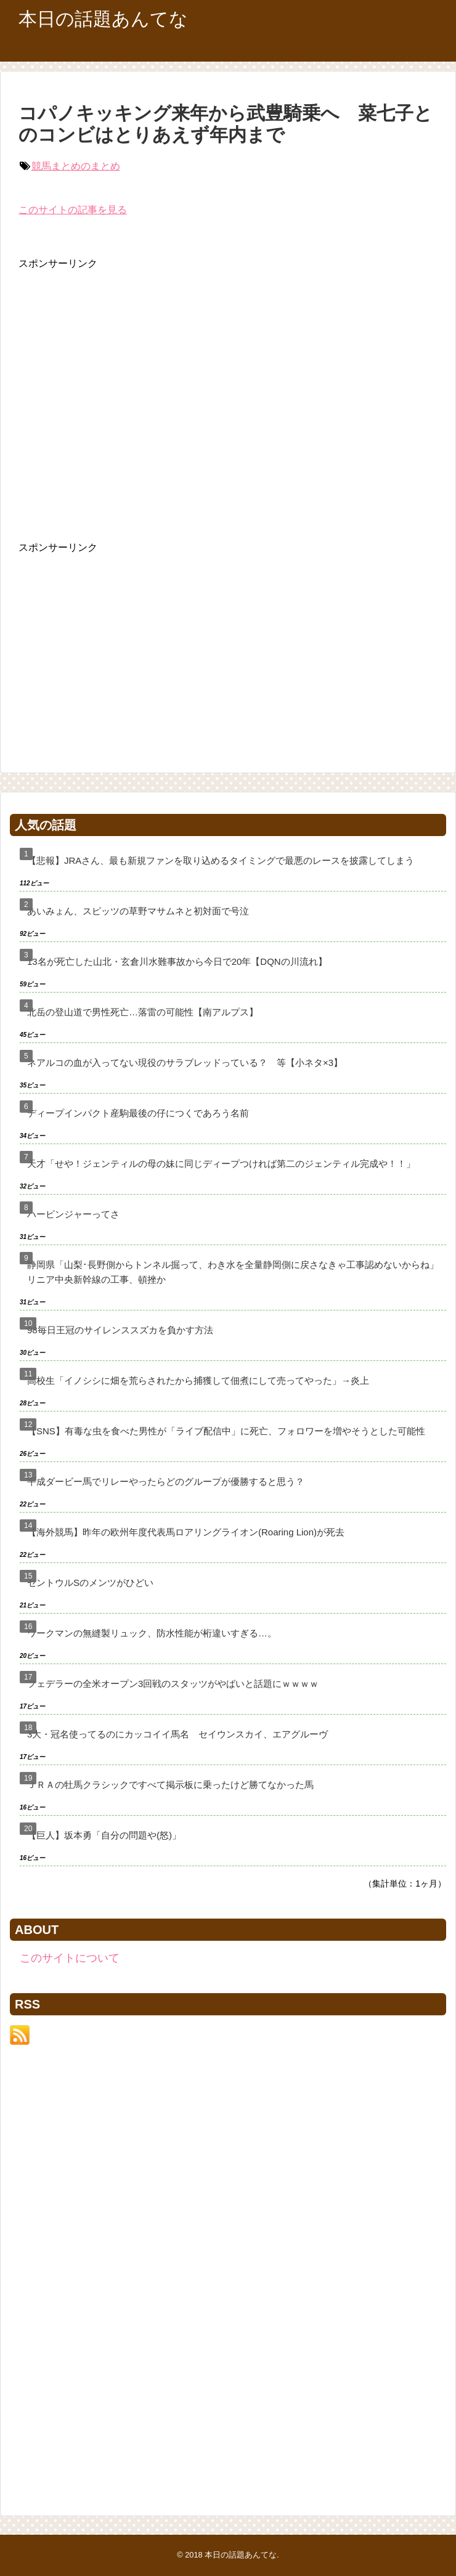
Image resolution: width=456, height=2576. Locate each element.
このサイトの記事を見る (72, 210)
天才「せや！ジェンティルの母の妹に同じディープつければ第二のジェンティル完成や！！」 (221, 1163)
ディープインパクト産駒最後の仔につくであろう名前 (138, 1113)
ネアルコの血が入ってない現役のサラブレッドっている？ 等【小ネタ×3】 (185, 1062)
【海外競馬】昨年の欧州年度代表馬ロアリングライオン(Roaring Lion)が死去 (185, 1532)
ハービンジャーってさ (73, 1214)
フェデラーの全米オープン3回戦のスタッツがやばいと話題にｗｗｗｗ (173, 1683)
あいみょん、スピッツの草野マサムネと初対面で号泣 (138, 911)
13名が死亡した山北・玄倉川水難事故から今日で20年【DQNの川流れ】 (177, 961)
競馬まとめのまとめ (75, 166)
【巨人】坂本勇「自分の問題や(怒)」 (104, 1835)
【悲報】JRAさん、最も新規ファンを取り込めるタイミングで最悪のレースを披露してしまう (220, 860)
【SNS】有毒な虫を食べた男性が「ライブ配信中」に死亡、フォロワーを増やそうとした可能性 (226, 1431)
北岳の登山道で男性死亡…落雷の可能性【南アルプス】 (142, 1012)
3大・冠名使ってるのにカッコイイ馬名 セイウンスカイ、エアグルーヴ (177, 1734)
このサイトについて (70, 1958)
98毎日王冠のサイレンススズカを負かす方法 (120, 1330)
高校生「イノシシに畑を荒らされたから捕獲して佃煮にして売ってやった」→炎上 (198, 1380)
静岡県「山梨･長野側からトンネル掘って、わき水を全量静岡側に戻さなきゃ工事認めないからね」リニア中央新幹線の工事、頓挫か (233, 1272)
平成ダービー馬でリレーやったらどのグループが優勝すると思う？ (165, 1481)
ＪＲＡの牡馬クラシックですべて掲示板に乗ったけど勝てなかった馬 (170, 1784)
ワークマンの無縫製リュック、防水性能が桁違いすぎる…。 (152, 1633)
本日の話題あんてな (103, 19)
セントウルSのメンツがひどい (90, 1582)
